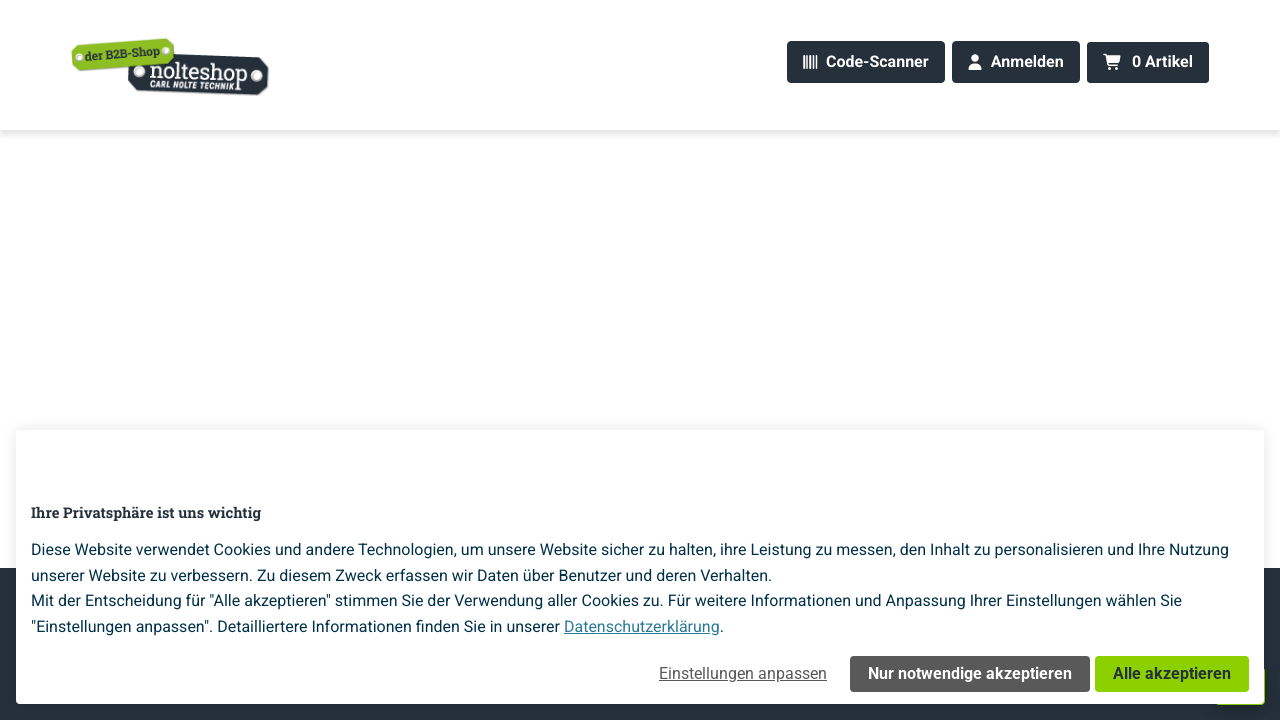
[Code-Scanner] (865, 62)
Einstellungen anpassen (743, 673)
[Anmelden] (1016, 62)
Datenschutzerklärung (642, 626)
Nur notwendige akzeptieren (970, 673)
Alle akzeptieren (1172, 673)
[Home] (171, 66)
